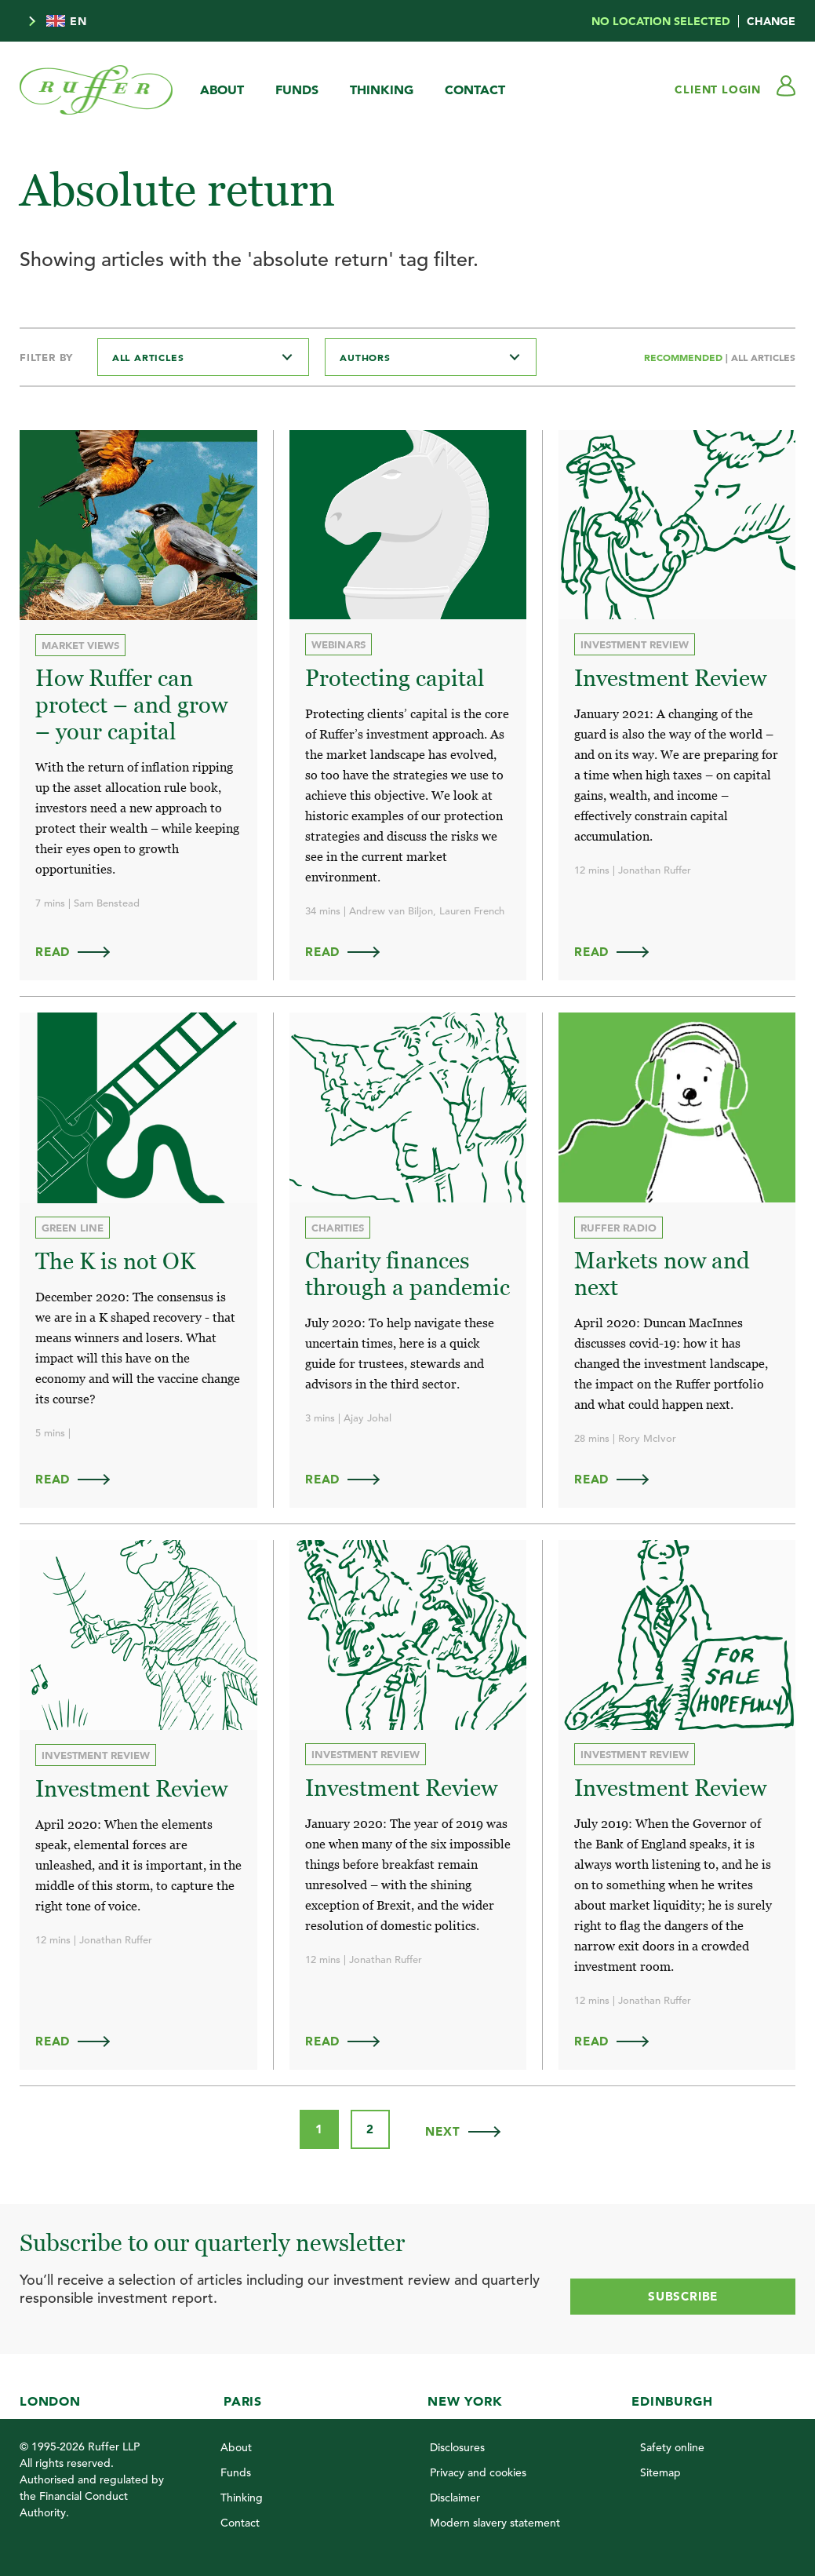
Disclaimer (455, 2491)
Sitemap (660, 2466)
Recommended (685, 357)
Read (80, 949)
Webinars (338, 644)
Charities (337, 1225)
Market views (80, 645)
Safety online (672, 2441)
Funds (296, 89)
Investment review (634, 644)
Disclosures (457, 2441)
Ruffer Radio (618, 1225)
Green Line (73, 1226)
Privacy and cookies (478, 2466)
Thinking (381, 89)
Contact (475, 89)
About (222, 89)
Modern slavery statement (495, 2516)
